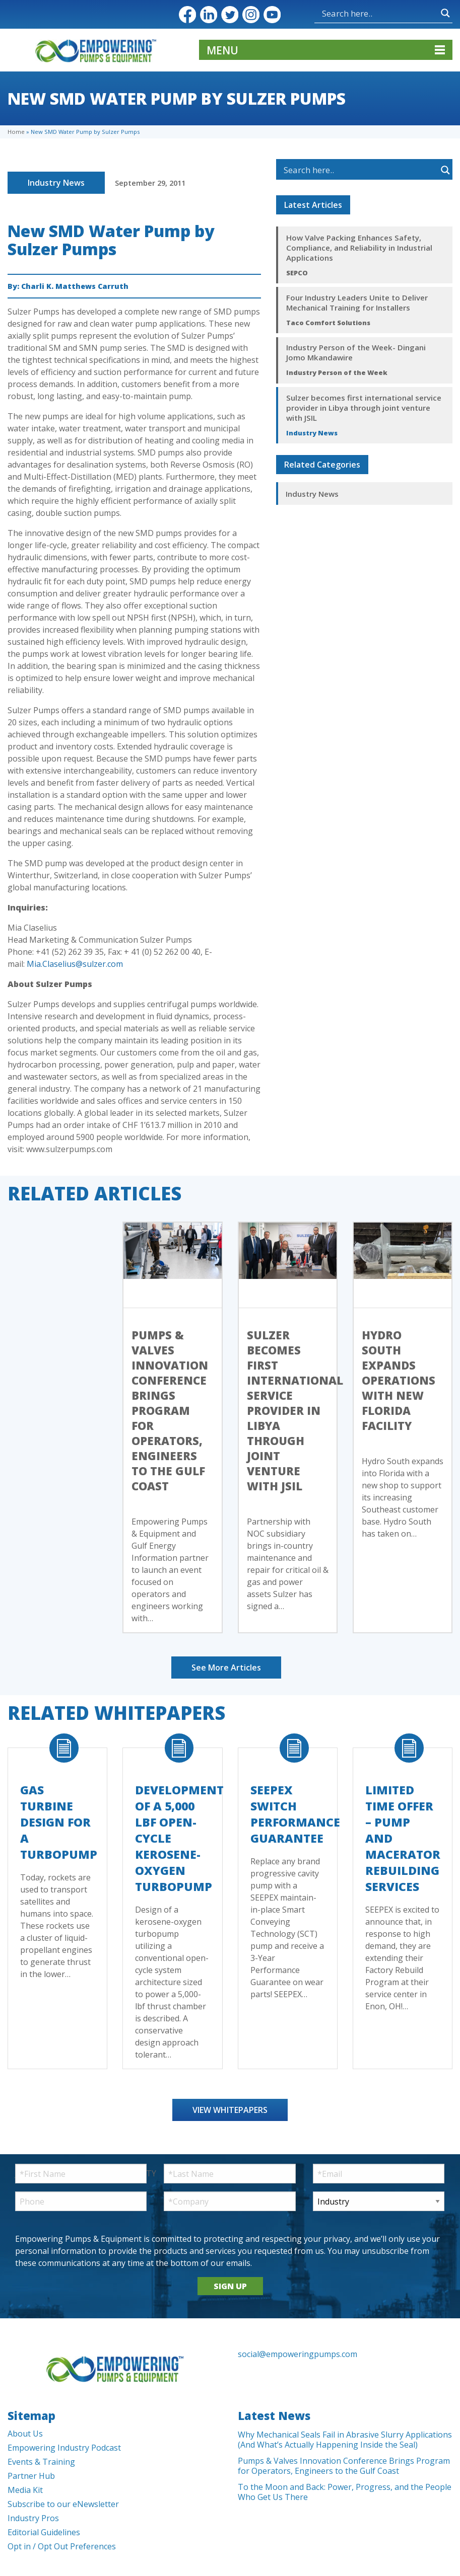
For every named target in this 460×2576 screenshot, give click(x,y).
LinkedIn (208, 14)
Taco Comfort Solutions (328, 322)
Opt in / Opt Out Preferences (62, 2546)
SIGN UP (230, 2286)
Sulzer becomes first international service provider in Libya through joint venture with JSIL (363, 408)
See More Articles (226, 1667)
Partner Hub (31, 2475)
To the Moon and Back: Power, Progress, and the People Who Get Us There (344, 2492)
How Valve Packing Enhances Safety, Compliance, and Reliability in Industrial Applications (359, 248)
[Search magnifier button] (445, 13)
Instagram (250, 14)
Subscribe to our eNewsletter (63, 2504)
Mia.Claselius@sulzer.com (75, 963)
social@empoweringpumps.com (297, 2354)
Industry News (56, 182)
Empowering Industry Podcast (64, 2447)
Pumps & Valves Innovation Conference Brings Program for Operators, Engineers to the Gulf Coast (170, 1410)
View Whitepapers (230, 2109)
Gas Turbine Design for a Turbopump (58, 1822)
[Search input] (379, 13)
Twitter (229, 14)
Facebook (187, 14)
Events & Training (41, 2461)
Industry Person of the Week (336, 372)
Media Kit (25, 2489)
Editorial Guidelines (44, 2532)
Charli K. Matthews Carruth (74, 286)
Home (16, 131)
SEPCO (297, 272)
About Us (25, 2433)
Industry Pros (33, 2518)
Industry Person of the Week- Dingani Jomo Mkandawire (356, 352)
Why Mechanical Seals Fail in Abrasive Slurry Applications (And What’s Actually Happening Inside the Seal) (345, 2439)
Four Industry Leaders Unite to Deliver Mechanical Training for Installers (357, 302)
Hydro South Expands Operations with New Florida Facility (398, 1380)
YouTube (272, 14)
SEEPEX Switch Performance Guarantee (295, 1814)
